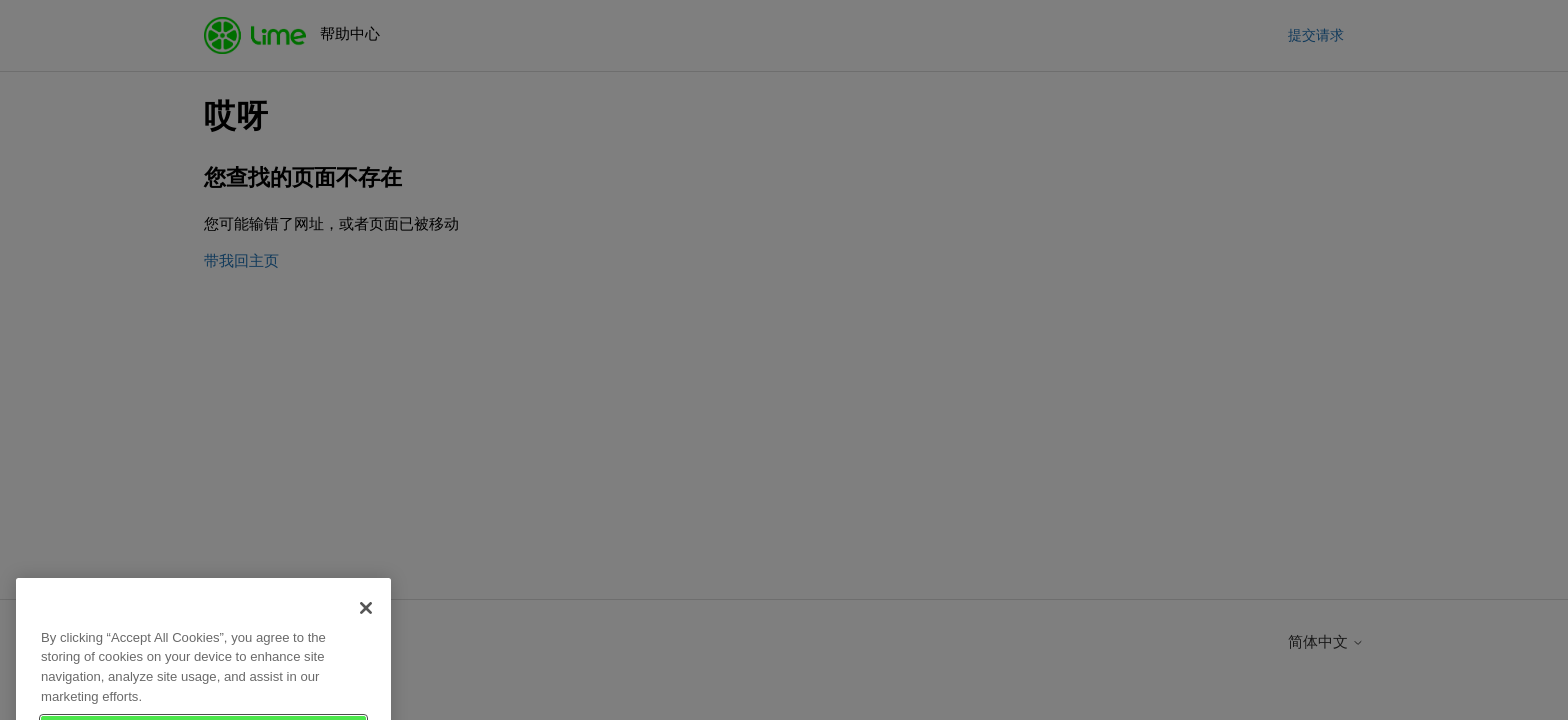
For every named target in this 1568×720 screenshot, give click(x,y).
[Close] (366, 624)
